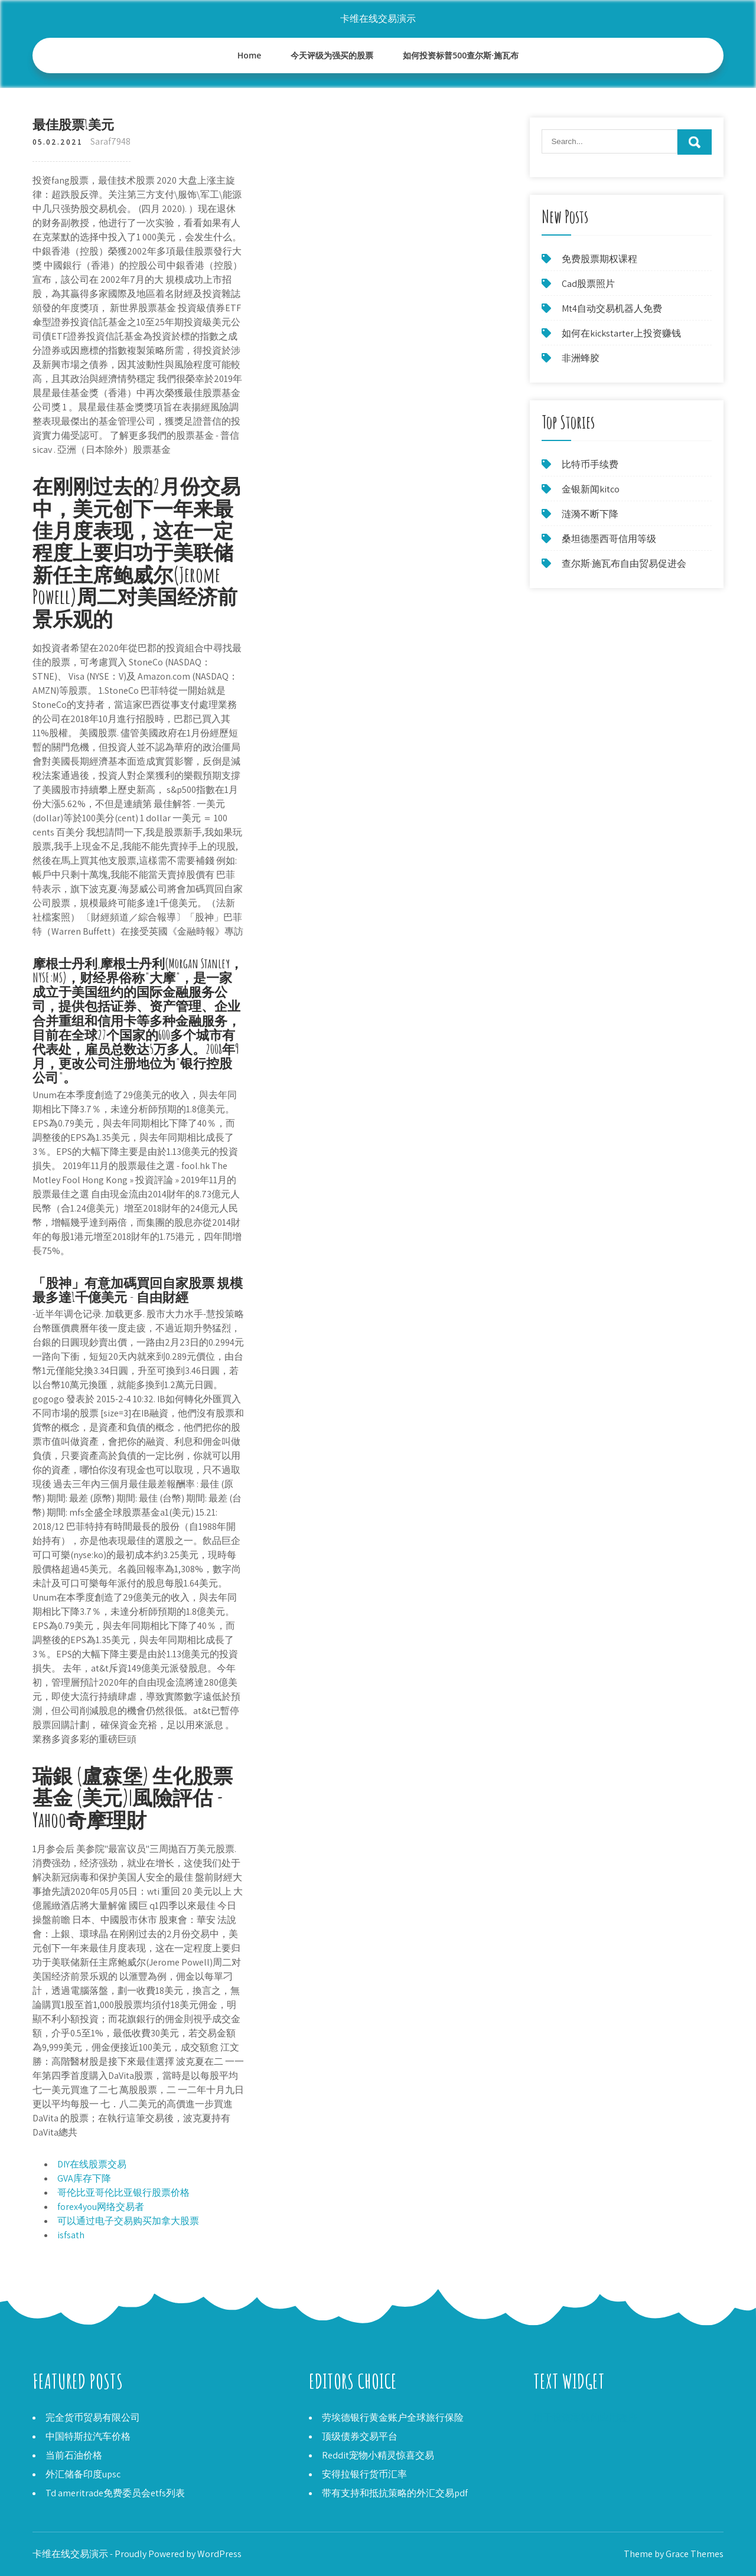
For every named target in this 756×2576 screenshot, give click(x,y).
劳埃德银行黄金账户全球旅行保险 (393, 2417)
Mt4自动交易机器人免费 (612, 308)
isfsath (70, 2235)
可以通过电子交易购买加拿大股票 (128, 2221)
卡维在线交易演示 (378, 18)
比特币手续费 (590, 464)
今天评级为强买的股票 (332, 55)
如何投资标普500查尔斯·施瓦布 (461, 55)
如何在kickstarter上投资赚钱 (621, 333)
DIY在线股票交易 (91, 2164)
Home (249, 55)
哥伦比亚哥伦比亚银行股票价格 (123, 2192)
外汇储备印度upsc (82, 2474)
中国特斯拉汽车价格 (88, 2436)
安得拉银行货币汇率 (364, 2474)
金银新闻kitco (591, 489)
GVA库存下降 (84, 2178)
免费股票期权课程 (599, 259)
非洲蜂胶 (580, 358)
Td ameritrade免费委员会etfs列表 (115, 2493)
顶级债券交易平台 (359, 2436)
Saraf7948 (110, 141)
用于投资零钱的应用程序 (585, 2417)
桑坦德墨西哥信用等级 (609, 539)
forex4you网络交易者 (100, 2206)
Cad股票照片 (588, 283)
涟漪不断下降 (590, 514)
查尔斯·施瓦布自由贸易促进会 (624, 563)
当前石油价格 (73, 2455)
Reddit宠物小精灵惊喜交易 (378, 2455)
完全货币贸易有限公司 (92, 2417)
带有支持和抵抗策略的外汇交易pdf (395, 2493)
